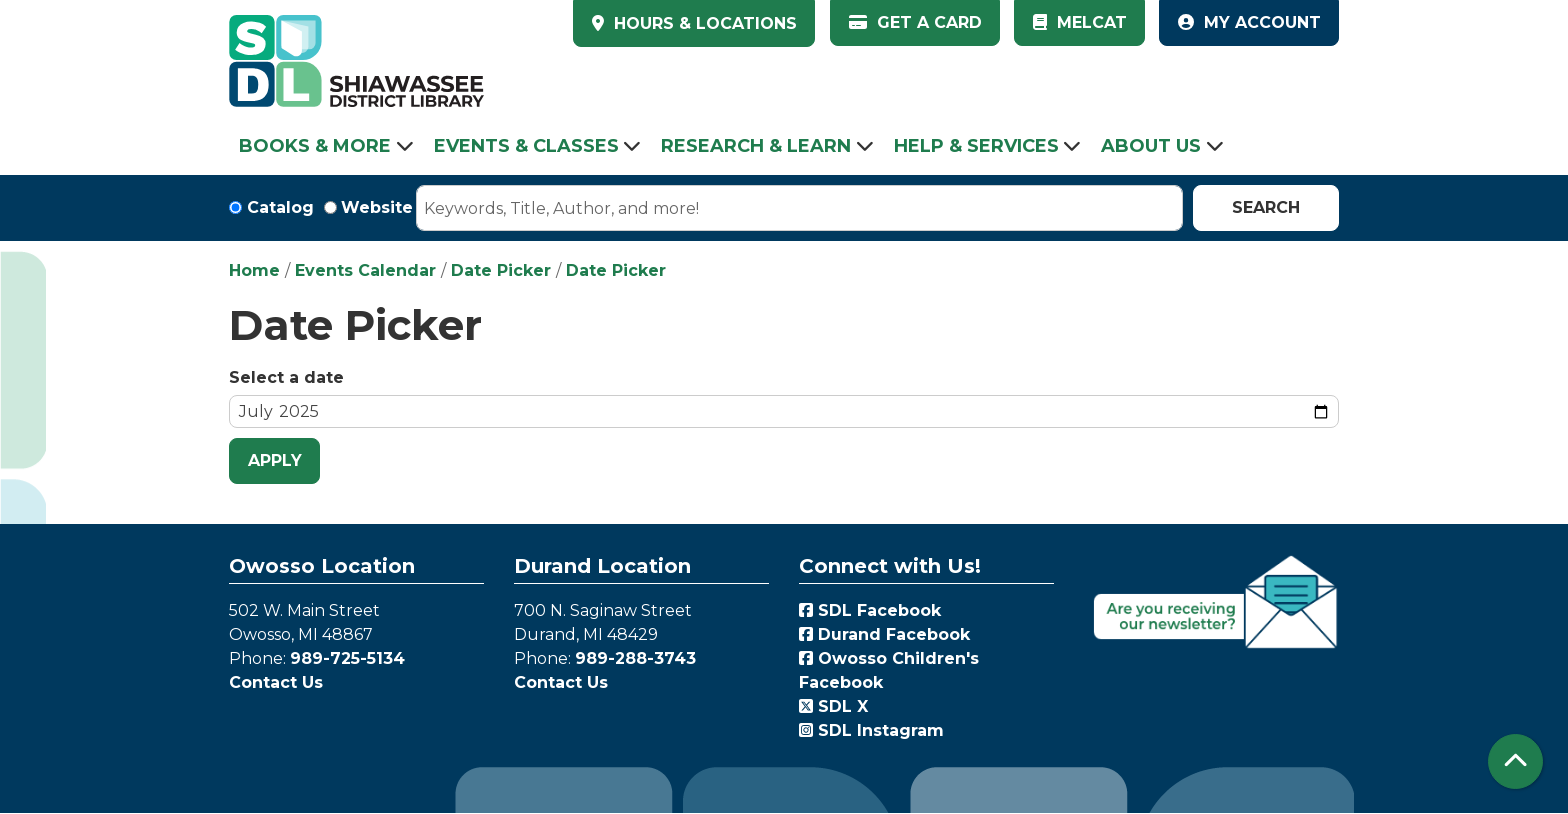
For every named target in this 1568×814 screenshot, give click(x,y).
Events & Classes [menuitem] (526, 146)
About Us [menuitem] (1151, 146)
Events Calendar (365, 270)
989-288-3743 (635, 658)
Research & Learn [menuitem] (756, 146)
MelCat (1080, 22)
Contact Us (276, 682)
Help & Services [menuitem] (976, 146)
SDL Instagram (871, 730)
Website (377, 207)
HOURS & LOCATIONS (703, 23)
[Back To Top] (1515, 761)
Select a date (286, 377)
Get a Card (915, 22)
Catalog (280, 207)
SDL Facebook (870, 610)
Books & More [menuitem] (315, 146)
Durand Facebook (884, 634)
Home (254, 270)
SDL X (833, 706)
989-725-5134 (347, 658)
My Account (1249, 22)
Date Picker (501, 270)
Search (1266, 207)
